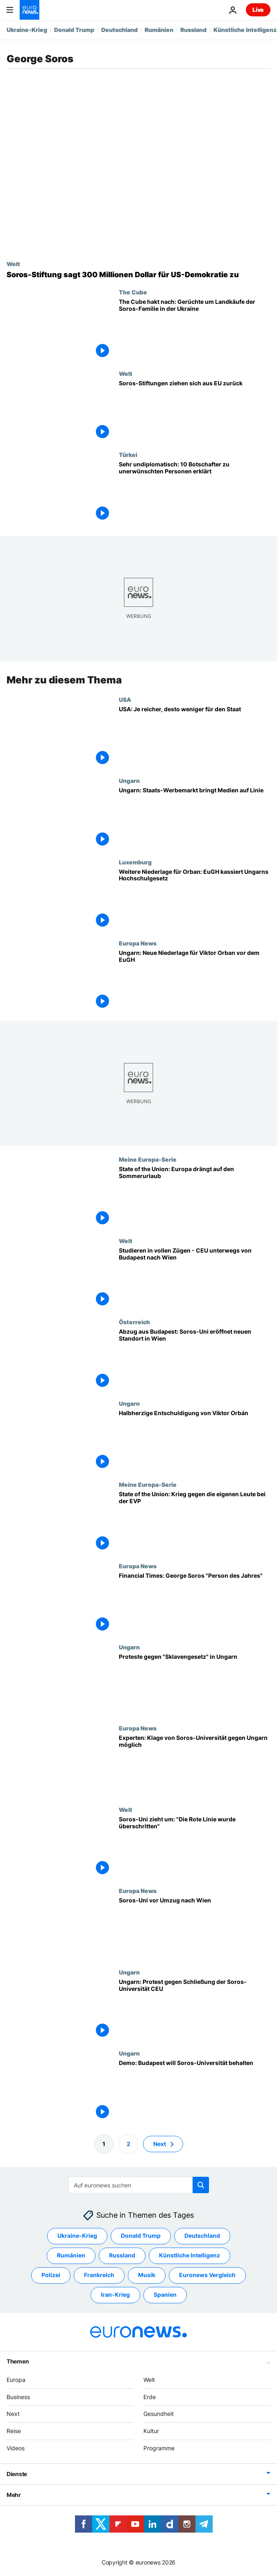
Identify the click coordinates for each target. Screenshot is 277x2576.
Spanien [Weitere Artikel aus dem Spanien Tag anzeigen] (165, 2294)
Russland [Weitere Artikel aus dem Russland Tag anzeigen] (122, 2255)
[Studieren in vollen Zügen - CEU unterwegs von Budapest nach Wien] (194, 1278)
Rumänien (159, 29)
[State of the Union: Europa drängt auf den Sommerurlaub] (194, 1196)
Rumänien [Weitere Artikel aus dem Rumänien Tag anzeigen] (71, 2255)
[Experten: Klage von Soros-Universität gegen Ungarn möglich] (194, 1765)
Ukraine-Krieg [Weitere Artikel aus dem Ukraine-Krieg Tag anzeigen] (77, 2235)
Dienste (17, 2473)
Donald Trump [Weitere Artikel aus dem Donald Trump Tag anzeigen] (141, 2235)
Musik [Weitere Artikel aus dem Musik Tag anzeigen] (146, 2275)
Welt (13, 263)
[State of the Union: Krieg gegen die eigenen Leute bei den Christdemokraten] (194, 1521)
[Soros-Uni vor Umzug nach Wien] (194, 1928)
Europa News (138, 943)
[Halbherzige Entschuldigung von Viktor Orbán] (194, 1440)
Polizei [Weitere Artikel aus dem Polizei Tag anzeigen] (50, 2275)
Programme (159, 2448)
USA (125, 699)
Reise (14, 2430)
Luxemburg (135, 861)
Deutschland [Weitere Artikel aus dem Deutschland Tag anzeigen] (202, 2235)
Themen (18, 2361)
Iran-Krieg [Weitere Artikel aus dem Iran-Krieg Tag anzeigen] (115, 2294)
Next (13, 2414)
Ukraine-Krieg (27, 29)
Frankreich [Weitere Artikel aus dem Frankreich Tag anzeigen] (99, 2275)
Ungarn (129, 780)
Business (18, 2396)
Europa (16, 2379)
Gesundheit (158, 2414)
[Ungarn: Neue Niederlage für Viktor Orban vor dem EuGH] (194, 980)
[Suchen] (138, 2185)
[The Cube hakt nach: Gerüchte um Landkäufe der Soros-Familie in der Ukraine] (194, 329)
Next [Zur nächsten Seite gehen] (159, 2143)
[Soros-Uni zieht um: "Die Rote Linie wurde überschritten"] (194, 1846)
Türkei (128, 454)
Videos (16, 2448)
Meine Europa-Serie (148, 1159)
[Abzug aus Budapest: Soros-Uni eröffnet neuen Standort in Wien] (194, 1359)
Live (258, 9)
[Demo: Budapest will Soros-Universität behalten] (194, 2090)
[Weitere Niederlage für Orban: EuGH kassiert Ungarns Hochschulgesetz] (194, 899)
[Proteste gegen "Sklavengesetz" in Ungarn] (194, 1684)
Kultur (151, 2430)
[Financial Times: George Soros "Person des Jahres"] (194, 1602)
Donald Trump (74, 29)
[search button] (201, 2185)
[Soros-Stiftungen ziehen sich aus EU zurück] (194, 410)
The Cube (133, 292)
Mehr (14, 2494)
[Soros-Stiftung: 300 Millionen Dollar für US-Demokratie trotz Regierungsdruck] (138, 274)
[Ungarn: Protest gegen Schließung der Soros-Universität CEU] (194, 2009)
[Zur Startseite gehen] (29, 10)
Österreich (134, 1322)
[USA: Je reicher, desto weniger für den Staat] (194, 736)
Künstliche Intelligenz (245, 29)
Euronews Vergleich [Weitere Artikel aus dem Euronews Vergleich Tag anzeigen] (207, 2275)
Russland (193, 29)
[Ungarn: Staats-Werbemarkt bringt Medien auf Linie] (194, 817)
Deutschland (119, 29)
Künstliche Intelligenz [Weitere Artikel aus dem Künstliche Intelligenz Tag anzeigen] (189, 2255)
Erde (149, 2396)
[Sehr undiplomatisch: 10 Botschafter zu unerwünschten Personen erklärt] (194, 491)
